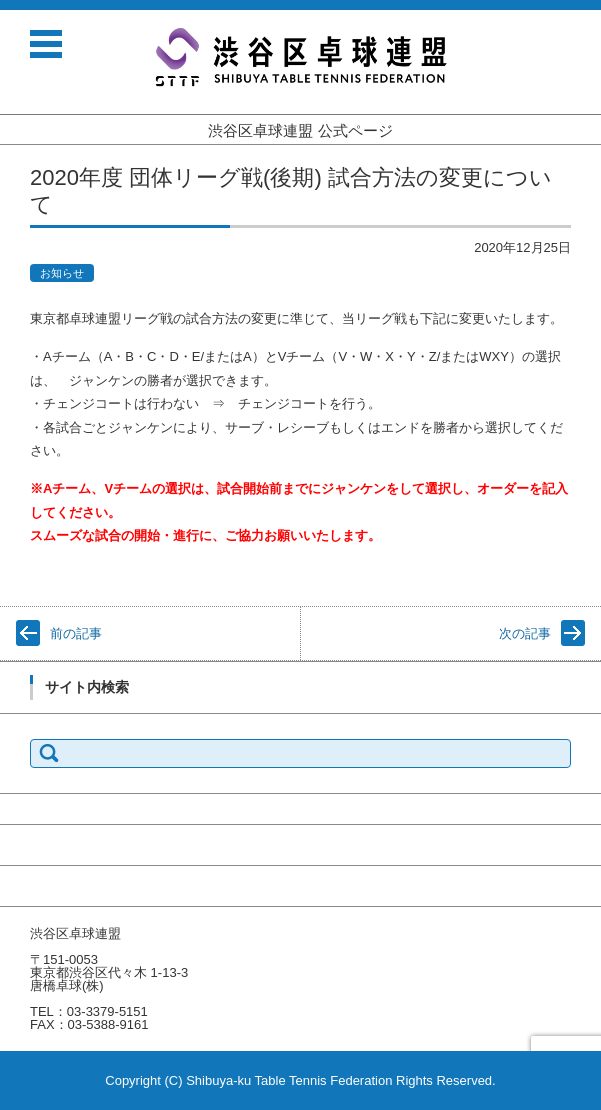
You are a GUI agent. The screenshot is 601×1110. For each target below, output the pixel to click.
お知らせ (62, 273)
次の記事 (525, 633)
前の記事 (76, 633)
